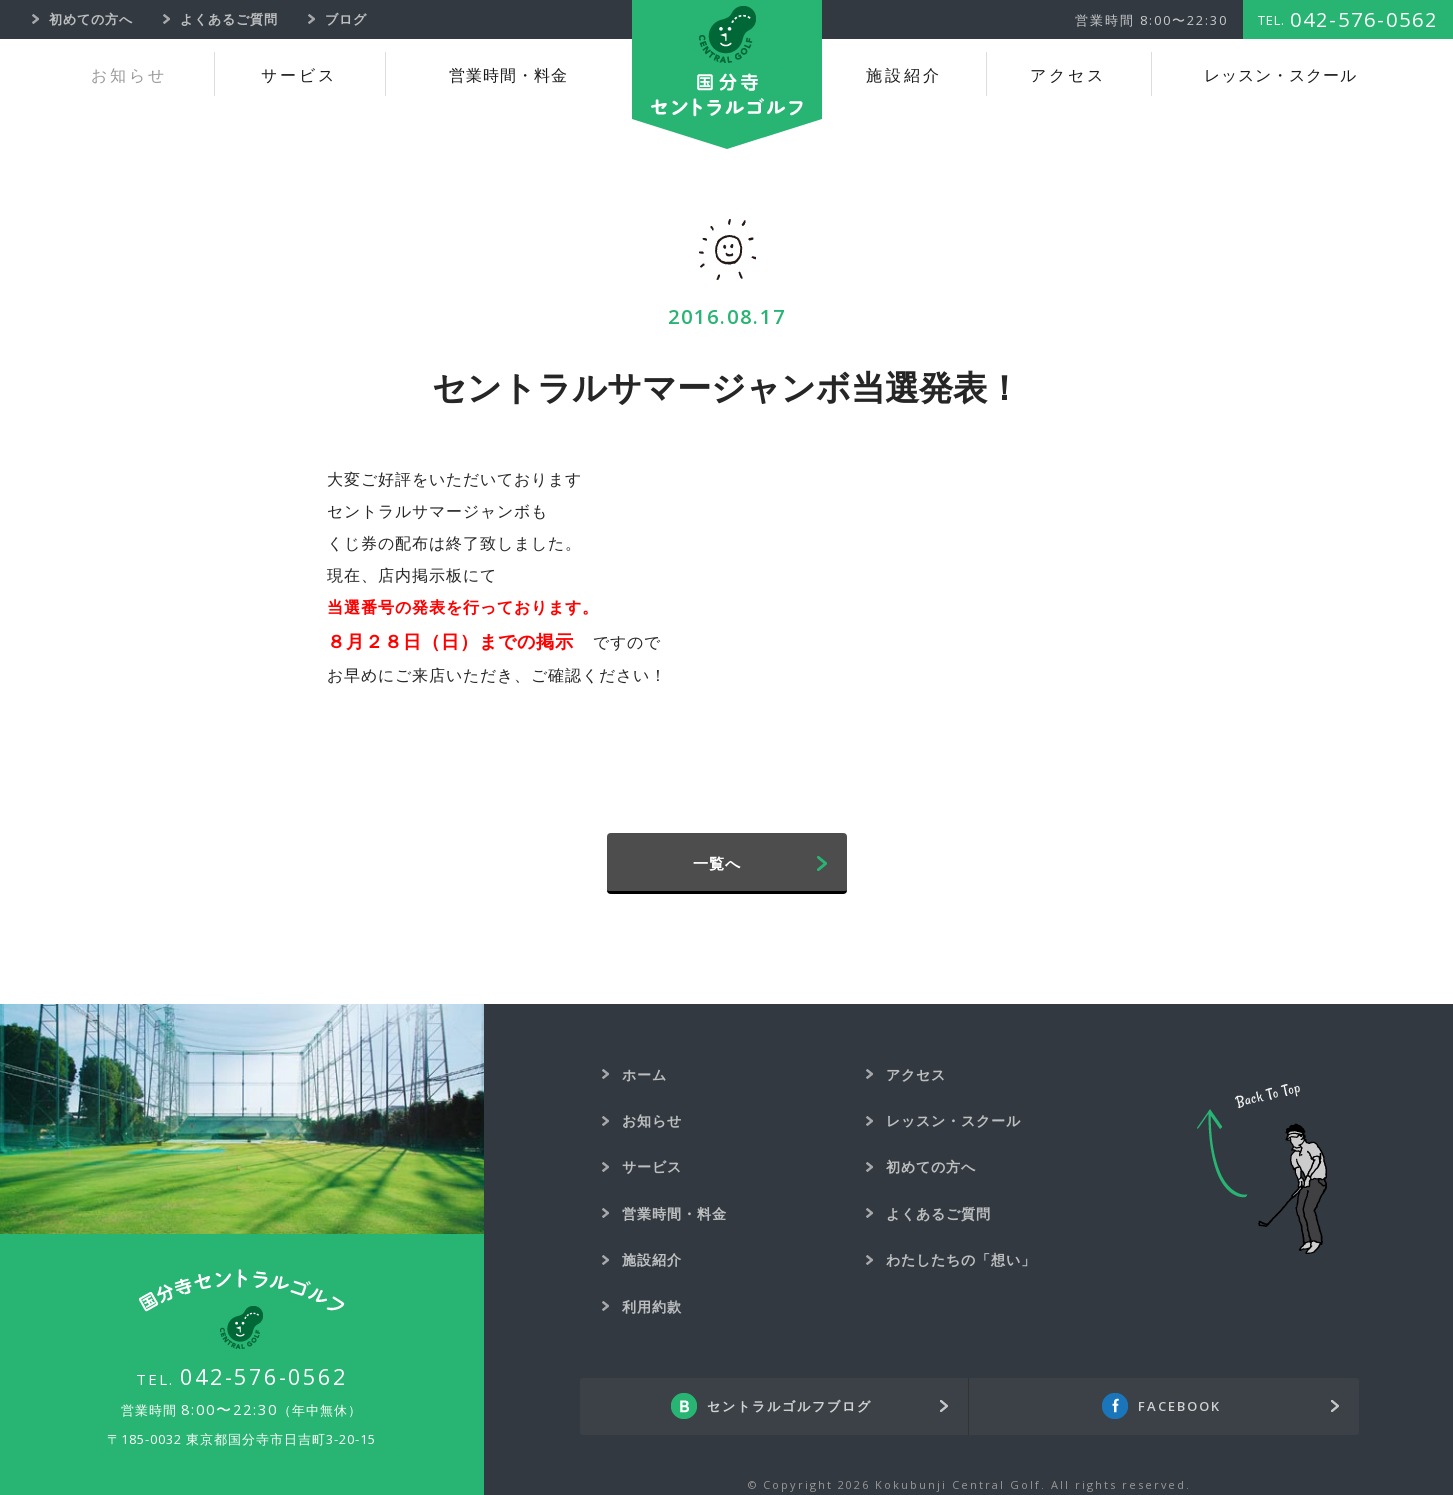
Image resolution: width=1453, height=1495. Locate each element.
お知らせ (129, 75)
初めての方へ (931, 1166)
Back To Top (1262, 1169)
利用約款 (652, 1306)
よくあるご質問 (938, 1213)
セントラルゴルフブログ (789, 1406)
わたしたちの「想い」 (961, 1259)
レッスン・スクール (1280, 75)
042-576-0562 (264, 1376)
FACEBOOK (1179, 1406)
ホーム (644, 1074)
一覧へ (717, 863)
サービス (299, 75)
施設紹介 (904, 75)
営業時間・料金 (508, 75)
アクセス (1068, 75)
